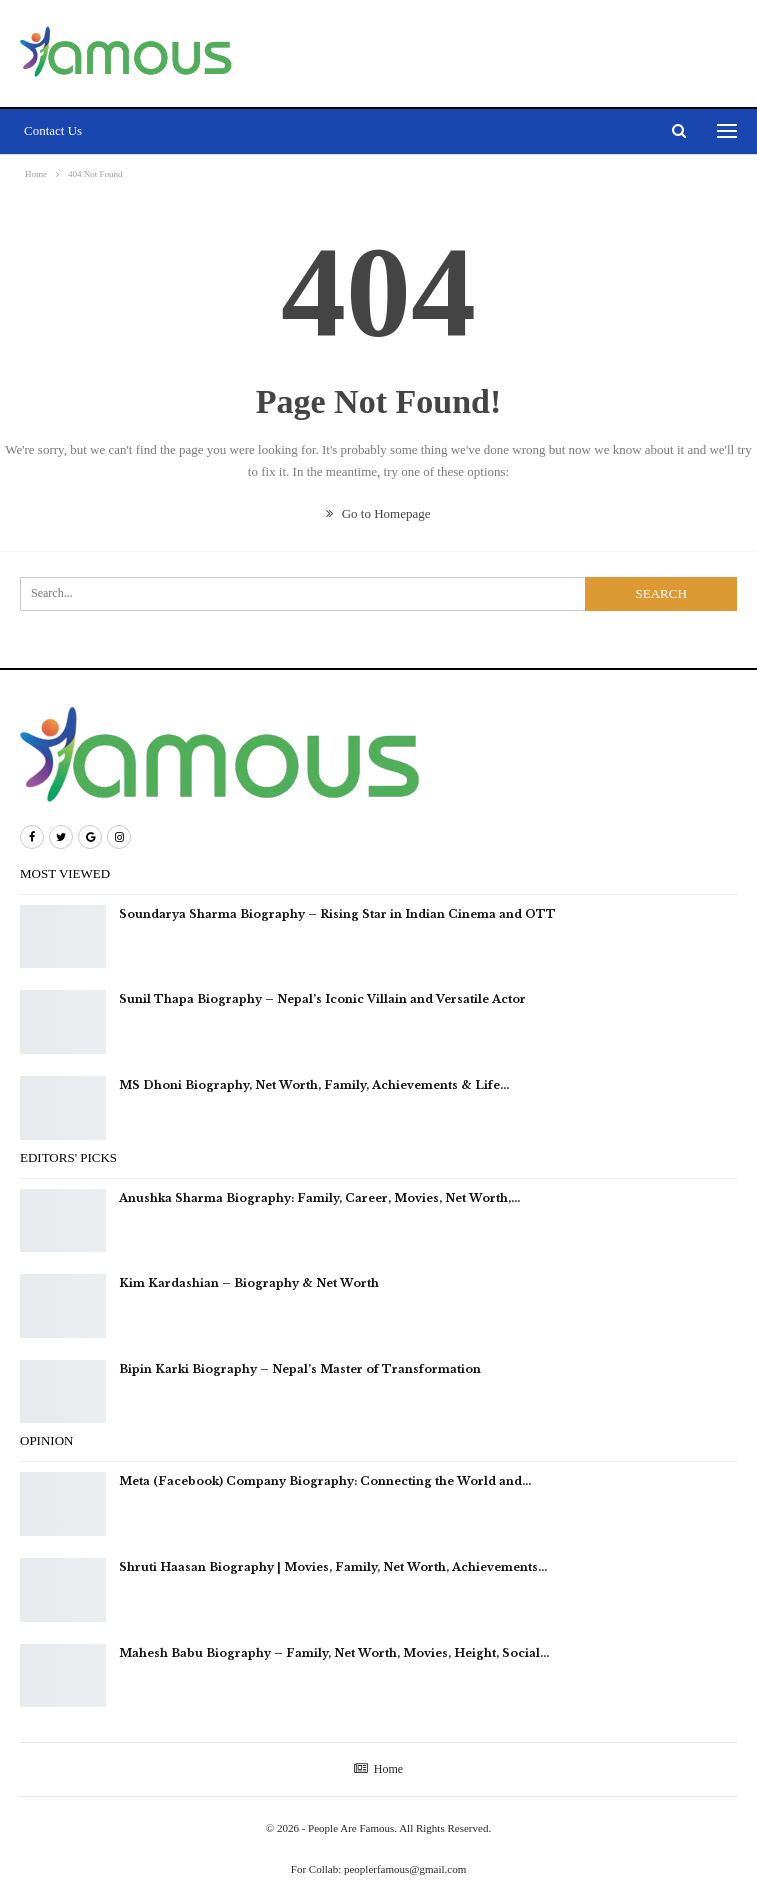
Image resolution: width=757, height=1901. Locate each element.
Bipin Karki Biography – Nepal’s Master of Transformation (300, 1369)
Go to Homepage (378, 513)
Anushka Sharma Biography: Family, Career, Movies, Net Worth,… (319, 1198)
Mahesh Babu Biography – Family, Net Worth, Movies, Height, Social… (334, 1653)
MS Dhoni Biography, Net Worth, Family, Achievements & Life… (314, 1085)
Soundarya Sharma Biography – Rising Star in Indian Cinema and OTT (337, 914)
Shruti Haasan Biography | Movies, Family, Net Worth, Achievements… (333, 1567)
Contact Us (53, 130)
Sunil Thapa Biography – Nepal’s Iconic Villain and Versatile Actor (322, 999)
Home (378, 1769)
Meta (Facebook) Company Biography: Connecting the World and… (325, 1481)
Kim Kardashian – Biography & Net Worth (250, 1283)
